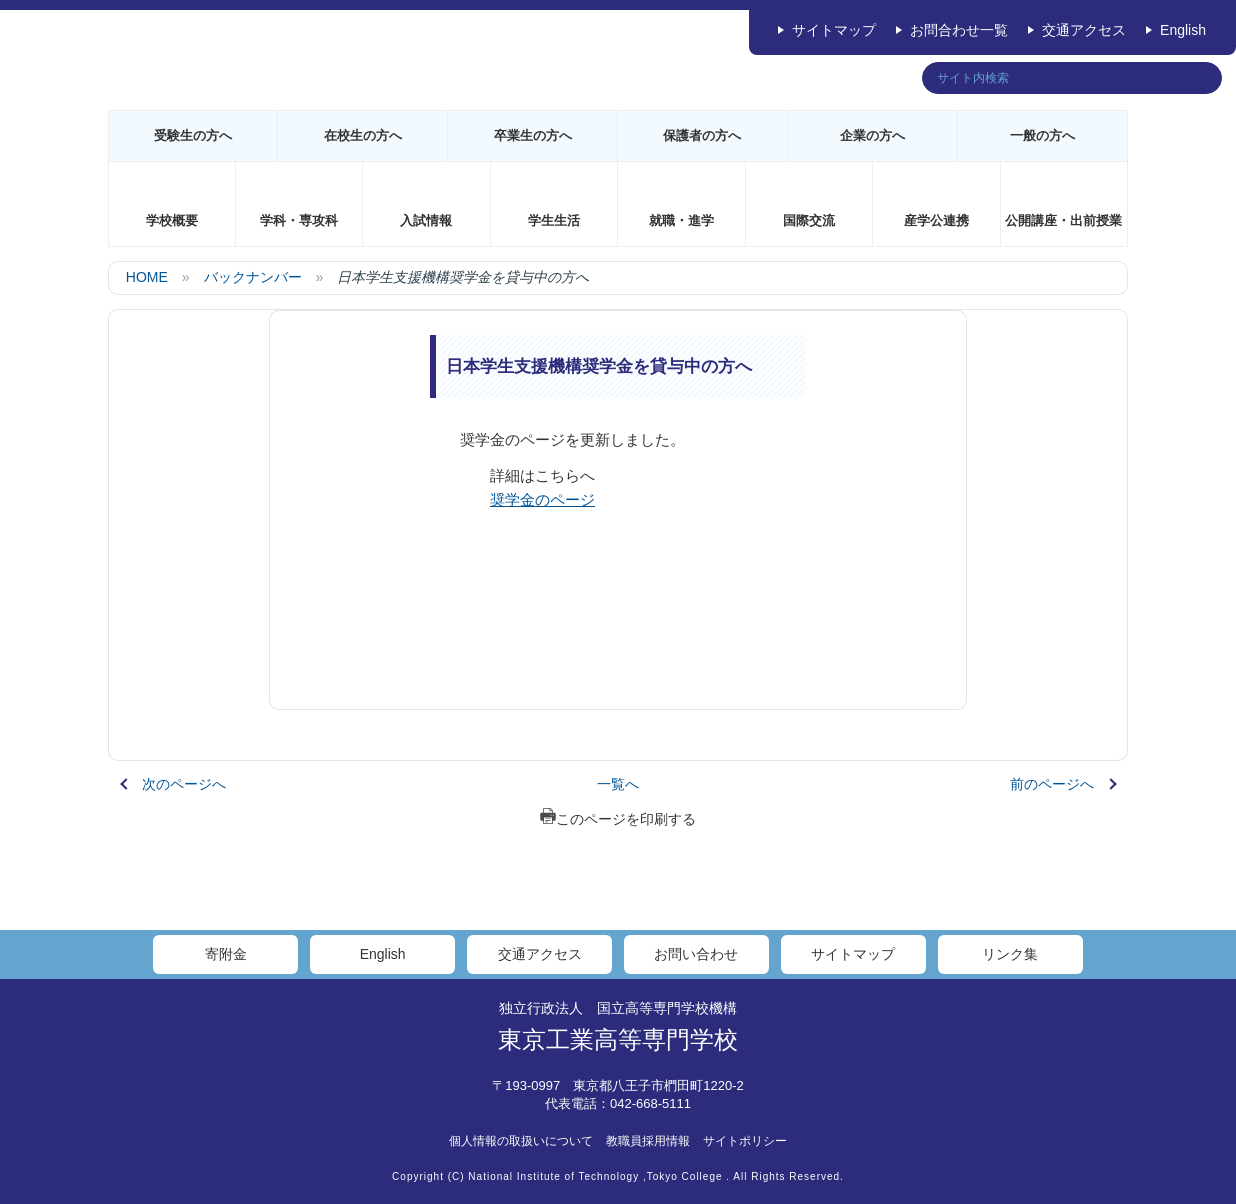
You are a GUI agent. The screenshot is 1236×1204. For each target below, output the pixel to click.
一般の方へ (1042, 135)
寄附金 (226, 954)
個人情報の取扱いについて (521, 1141)
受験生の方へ (193, 135)
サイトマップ (834, 30)
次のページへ (184, 784)
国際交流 (809, 220)
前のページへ (1052, 784)
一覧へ (618, 784)
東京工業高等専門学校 (618, 1039)
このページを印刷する (618, 819)
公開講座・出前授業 (1063, 220)
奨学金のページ (542, 499)
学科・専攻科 (299, 220)
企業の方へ (872, 135)
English (1183, 30)
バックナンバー (253, 277)
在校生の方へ (363, 135)
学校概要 (172, 220)
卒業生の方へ (533, 135)
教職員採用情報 (648, 1141)
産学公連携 (936, 220)
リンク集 (1010, 954)
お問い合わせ (696, 954)
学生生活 (554, 220)
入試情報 (426, 220)
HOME (147, 277)
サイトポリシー (745, 1141)
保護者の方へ (702, 135)
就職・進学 (681, 220)
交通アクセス (1084, 30)
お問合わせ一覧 (959, 30)
